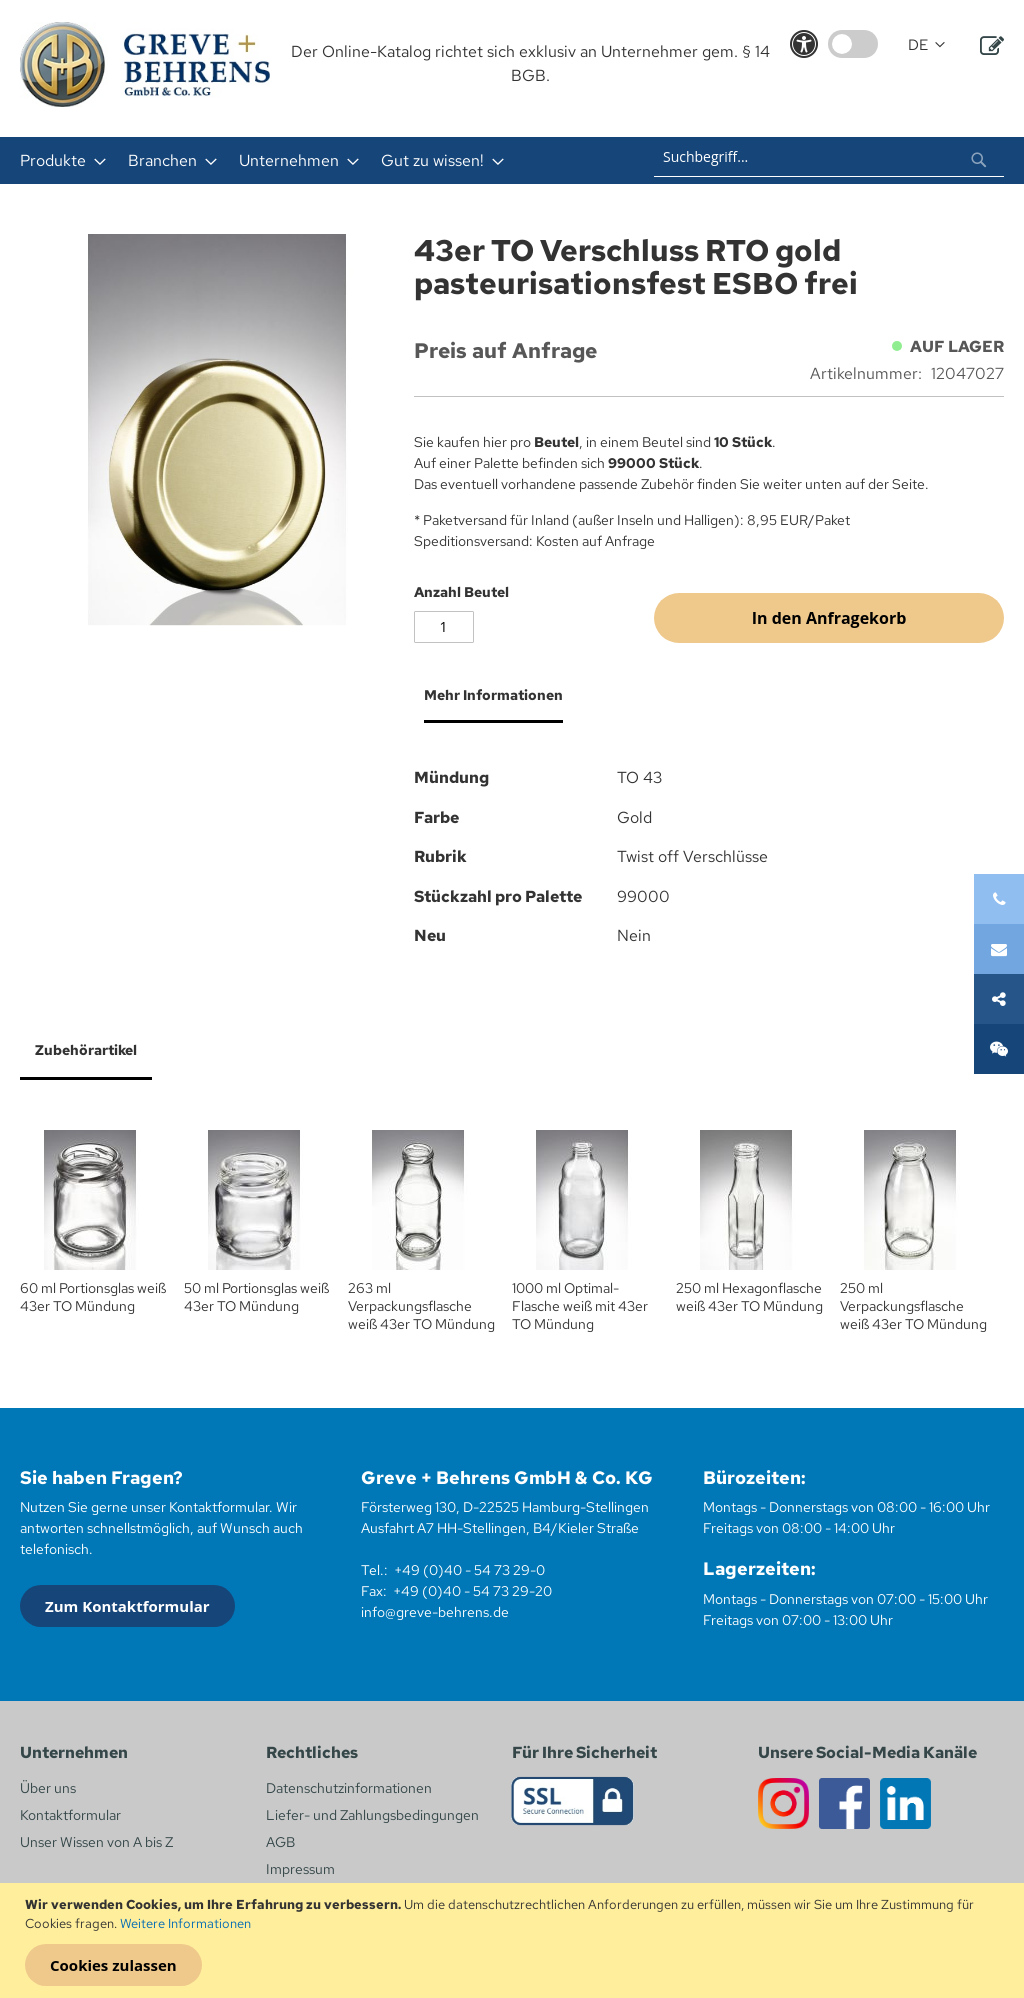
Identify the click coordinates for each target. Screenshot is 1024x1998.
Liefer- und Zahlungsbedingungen (372, 1815)
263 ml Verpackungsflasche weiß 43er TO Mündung (421, 1306)
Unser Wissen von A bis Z (96, 1842)
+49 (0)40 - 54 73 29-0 (469, 1570)
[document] (514, 1941)
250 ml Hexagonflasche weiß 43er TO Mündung (749, 1297)
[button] (926, 45)
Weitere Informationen (185, 1923)
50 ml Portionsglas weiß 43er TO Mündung (256, 1297)
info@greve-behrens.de (435, 1612)
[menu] (301, 160)
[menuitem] (57, 160)
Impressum (300, 1869)
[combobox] (829, 157)
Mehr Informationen (493, 695)
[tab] (488, 703)
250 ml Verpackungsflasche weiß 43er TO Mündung (913, 1306)
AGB (280, 1842)
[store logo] (145, 64)
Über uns (48, 1788)
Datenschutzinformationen (349, 1788)
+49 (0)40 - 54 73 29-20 (472, 1591)
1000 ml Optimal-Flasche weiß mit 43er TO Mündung (580, 1306)
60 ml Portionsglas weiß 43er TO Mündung (93, 1297)
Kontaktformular (70, 1815)
